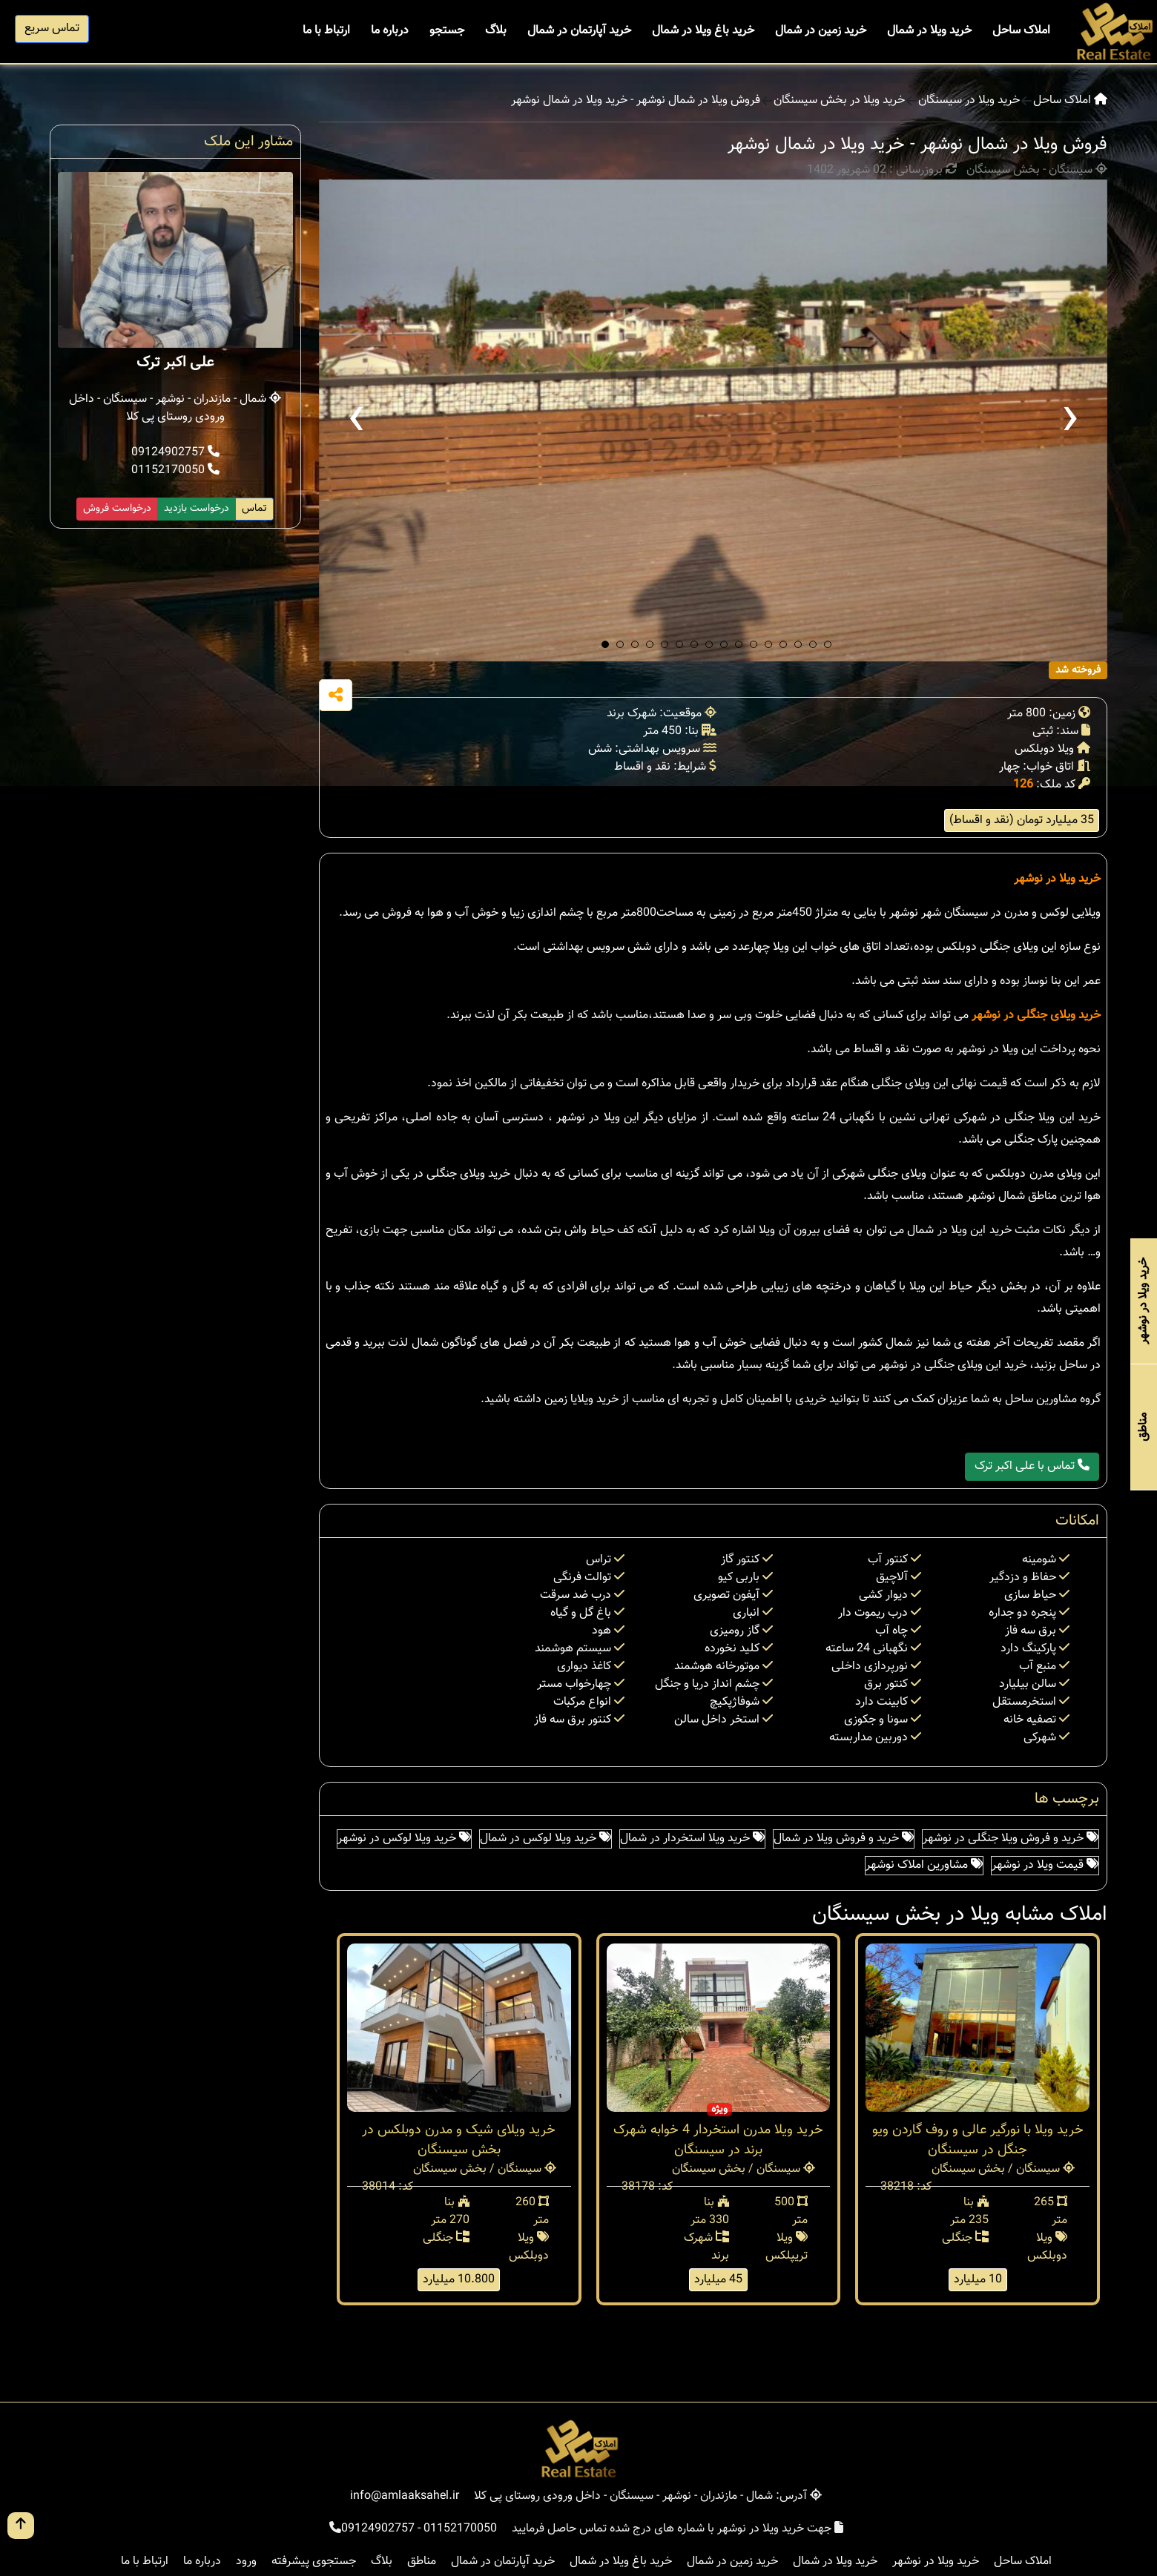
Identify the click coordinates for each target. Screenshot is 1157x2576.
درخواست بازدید (196, 509)
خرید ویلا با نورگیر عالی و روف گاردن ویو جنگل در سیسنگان (978, 2140)
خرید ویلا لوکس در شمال (545, 1838)
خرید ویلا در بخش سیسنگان (839, 101)
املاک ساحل (1021, 31)
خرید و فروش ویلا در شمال (844, 1838)
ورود (246, 2561)
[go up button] (20, 2525)
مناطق (421, 2561)
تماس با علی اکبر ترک (1032, 1466)
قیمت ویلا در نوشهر (1045, 1865)
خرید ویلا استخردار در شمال (692, 1838)
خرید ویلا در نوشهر (1057, 879)
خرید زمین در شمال (820, 31)
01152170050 (175, 470)
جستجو (446, 31)
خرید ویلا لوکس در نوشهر (404, 1838)
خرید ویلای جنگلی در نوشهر (1036, 1015)
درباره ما (390, 31)
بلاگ (496, 31)
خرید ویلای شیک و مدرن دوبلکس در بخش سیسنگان (459, 2140)
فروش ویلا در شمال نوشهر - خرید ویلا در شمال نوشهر (635, 101)
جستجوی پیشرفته (313, 2561)
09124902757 (175, 452)
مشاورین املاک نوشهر (924, 1865)
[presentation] (356, 420)
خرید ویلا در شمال (929, 31)
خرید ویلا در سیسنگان (969, 101)
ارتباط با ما (326, 31)
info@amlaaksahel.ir (404, 2496)
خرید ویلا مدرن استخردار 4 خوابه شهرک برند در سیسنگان (718, 2140)
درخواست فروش (117, 509)
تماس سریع (51, 28)
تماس (254, 509)
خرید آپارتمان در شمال (579, 31)
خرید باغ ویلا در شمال (703, 31)
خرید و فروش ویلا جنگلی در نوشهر (1010, 1838)
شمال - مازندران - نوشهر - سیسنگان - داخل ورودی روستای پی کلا (175, 408)
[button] (605, 644)
